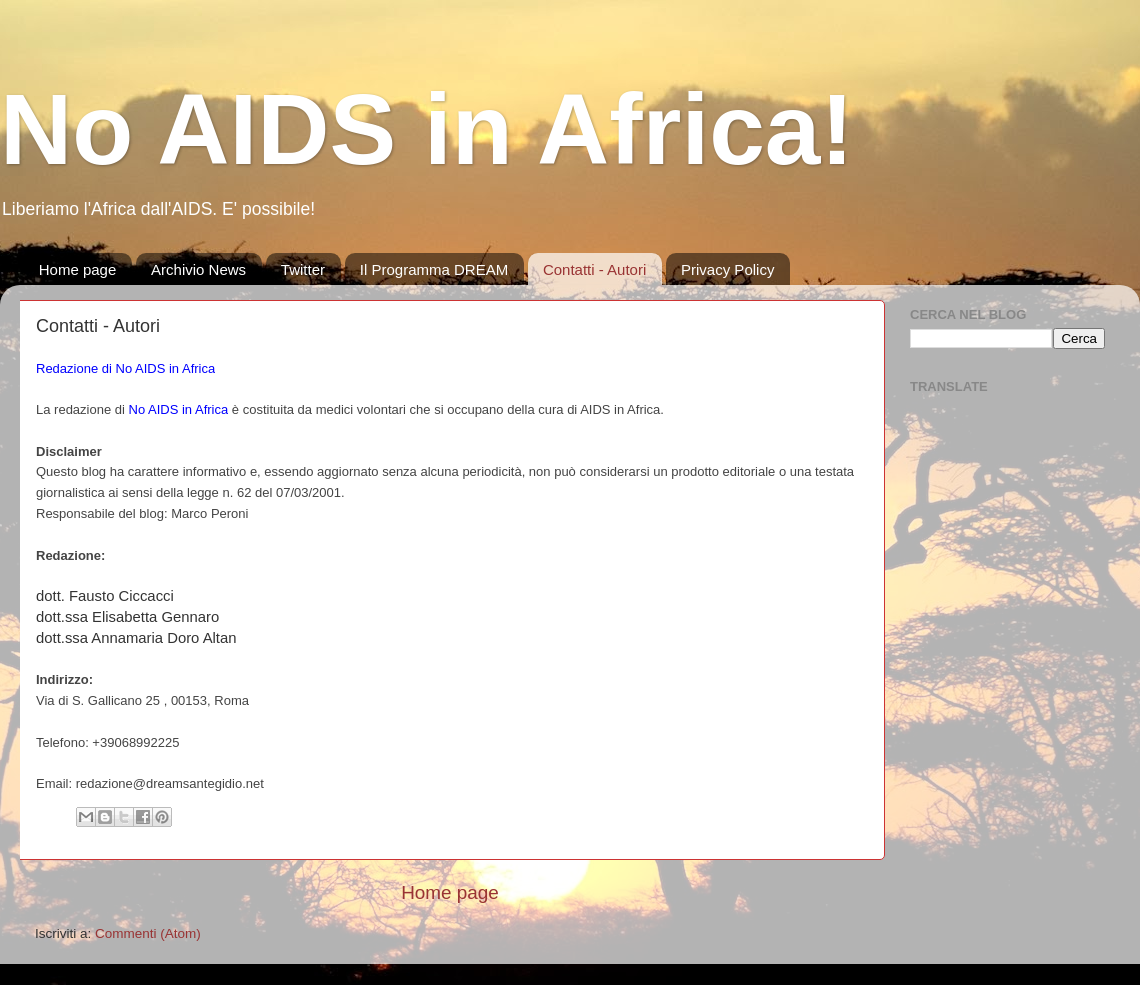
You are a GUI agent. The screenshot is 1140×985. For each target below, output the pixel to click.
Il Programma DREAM (434, 269)
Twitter (303, 269)
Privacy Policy (727, 269)
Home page (78, 269)
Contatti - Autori (594, 269)
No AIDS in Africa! (427, 129)
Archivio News (198, 269)
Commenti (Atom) (148, 933)
